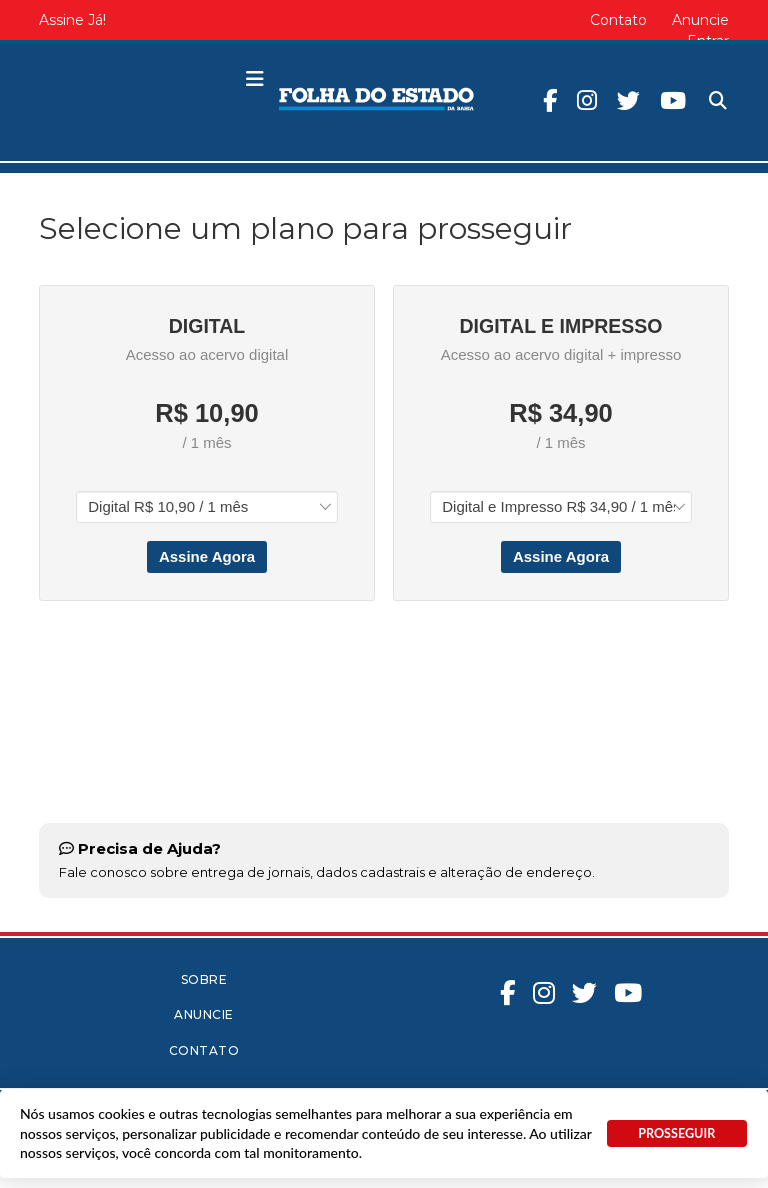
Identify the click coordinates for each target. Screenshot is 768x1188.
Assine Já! (72, 20)
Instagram (587, 100)
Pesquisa (701, 84)
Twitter (628, 100)
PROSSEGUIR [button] (676, 1133)
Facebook (550, 100)
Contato (618, 20)
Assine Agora (207, 556)
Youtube (673, 100)
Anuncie (700, 20)
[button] (255, 80)
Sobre (204, 979)
